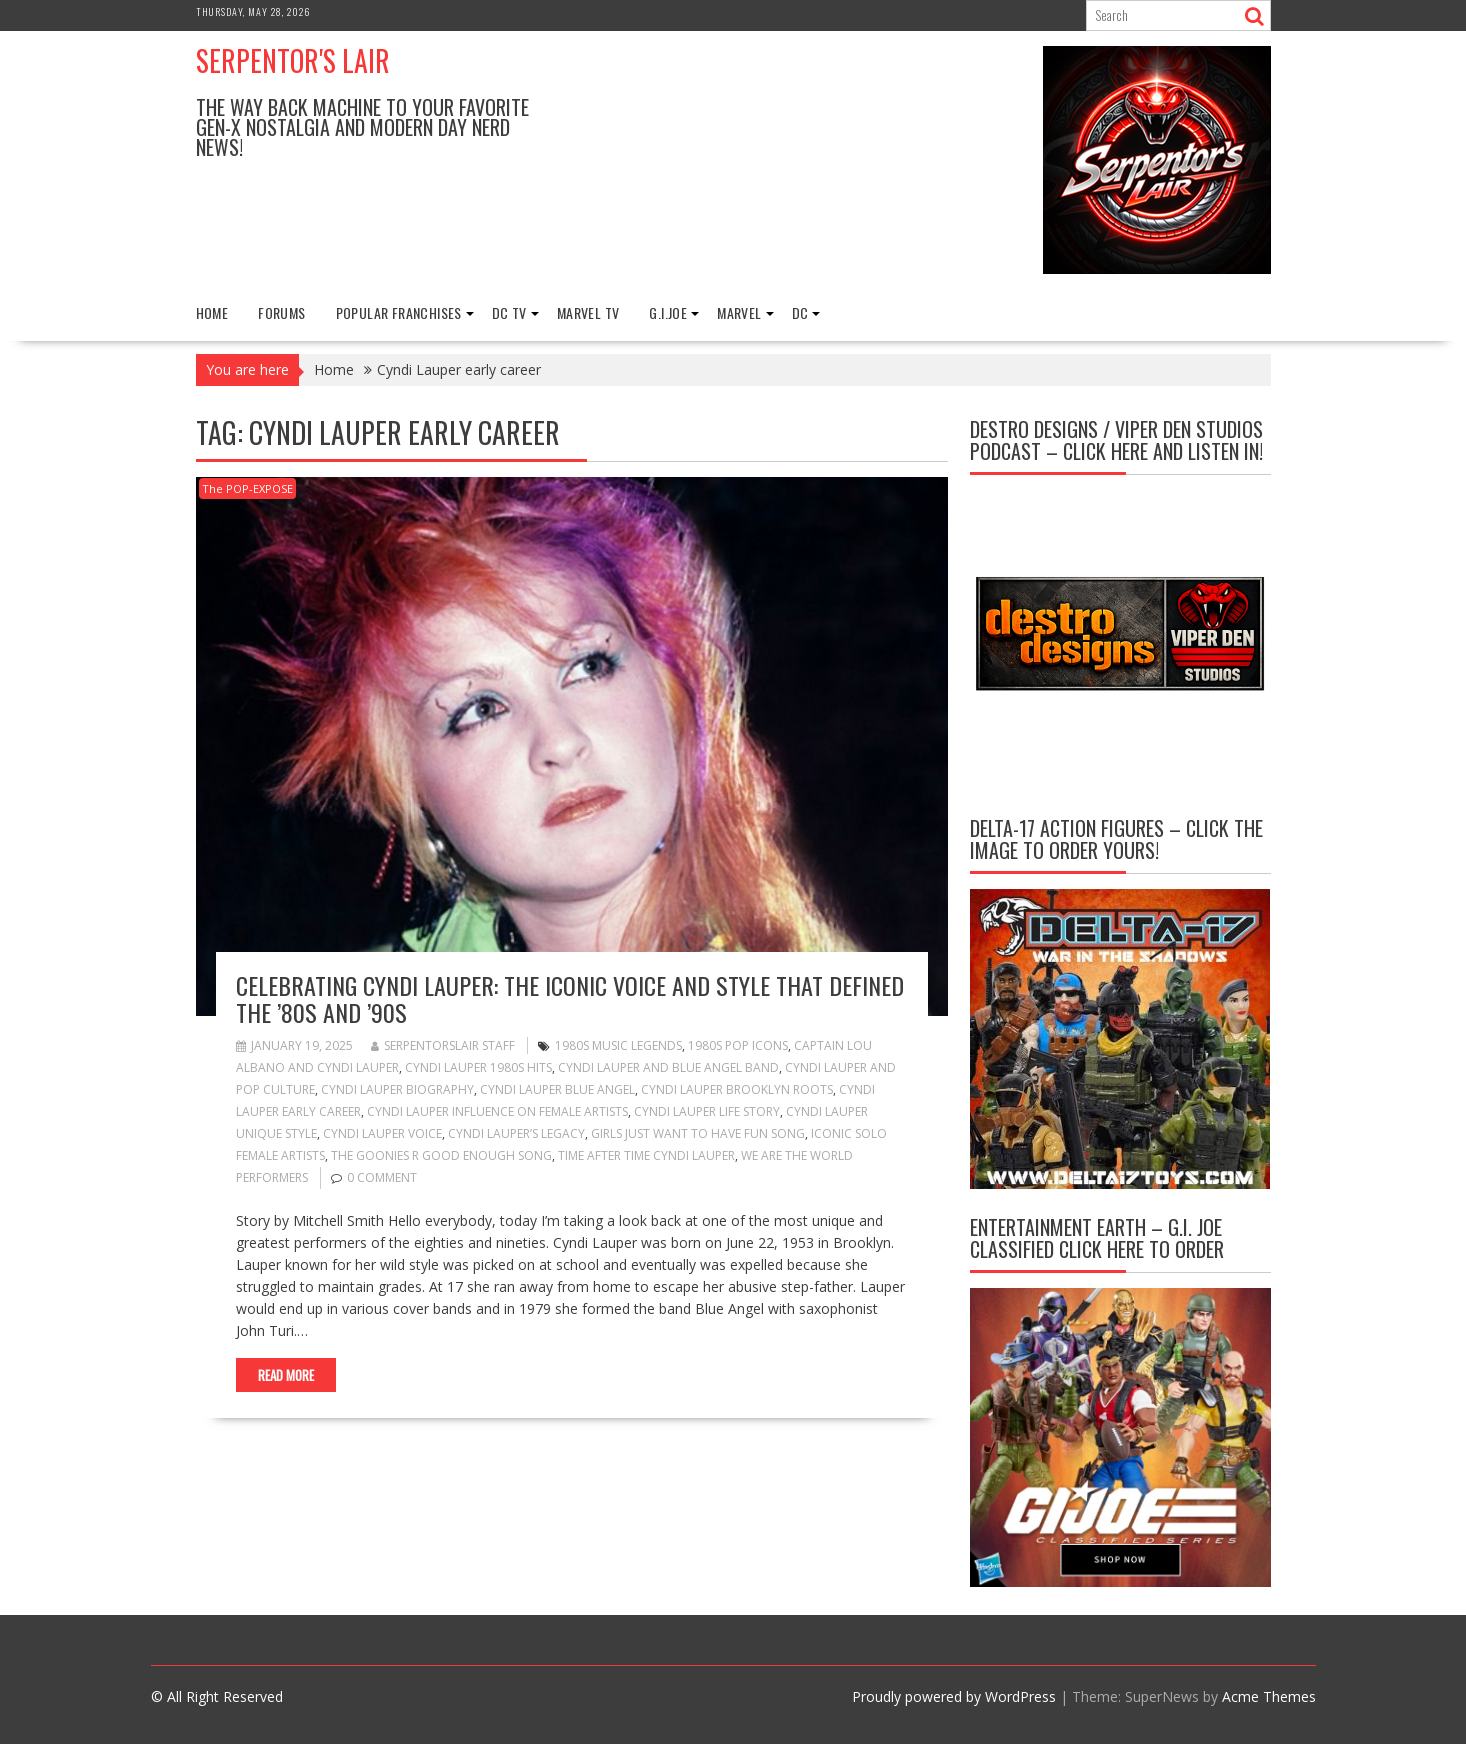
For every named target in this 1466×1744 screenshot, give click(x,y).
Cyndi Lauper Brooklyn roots (737, 1089)
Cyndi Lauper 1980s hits (478, 1067)
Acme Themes (1269, 1696)
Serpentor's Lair (293, 60)
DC (800, 312)
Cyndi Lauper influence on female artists (497, 1111)
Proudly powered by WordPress (954, 1696)
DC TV (509, 312)
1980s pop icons (738, 1045)
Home (212, 312)
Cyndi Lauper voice (382, 1133)
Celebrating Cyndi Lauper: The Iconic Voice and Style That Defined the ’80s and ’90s (570, 998)
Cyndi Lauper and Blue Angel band (668, 1067)
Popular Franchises (399, 312)
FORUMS (281, 312)
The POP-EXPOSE (247, 488)
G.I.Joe (668, 312)
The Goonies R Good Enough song (441, 1155)
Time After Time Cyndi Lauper (646, 1155)
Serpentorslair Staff (443, 1045)
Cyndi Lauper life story (707, 1111)
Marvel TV (588, 312)
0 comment (382, 1177)
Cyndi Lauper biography (397, 1089)
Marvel (739, 312)
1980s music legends (618, 1045)
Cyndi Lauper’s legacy (516, 1133)
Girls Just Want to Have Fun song (698, 1133)
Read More (286, 1375)
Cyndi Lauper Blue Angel (557, 1089)
